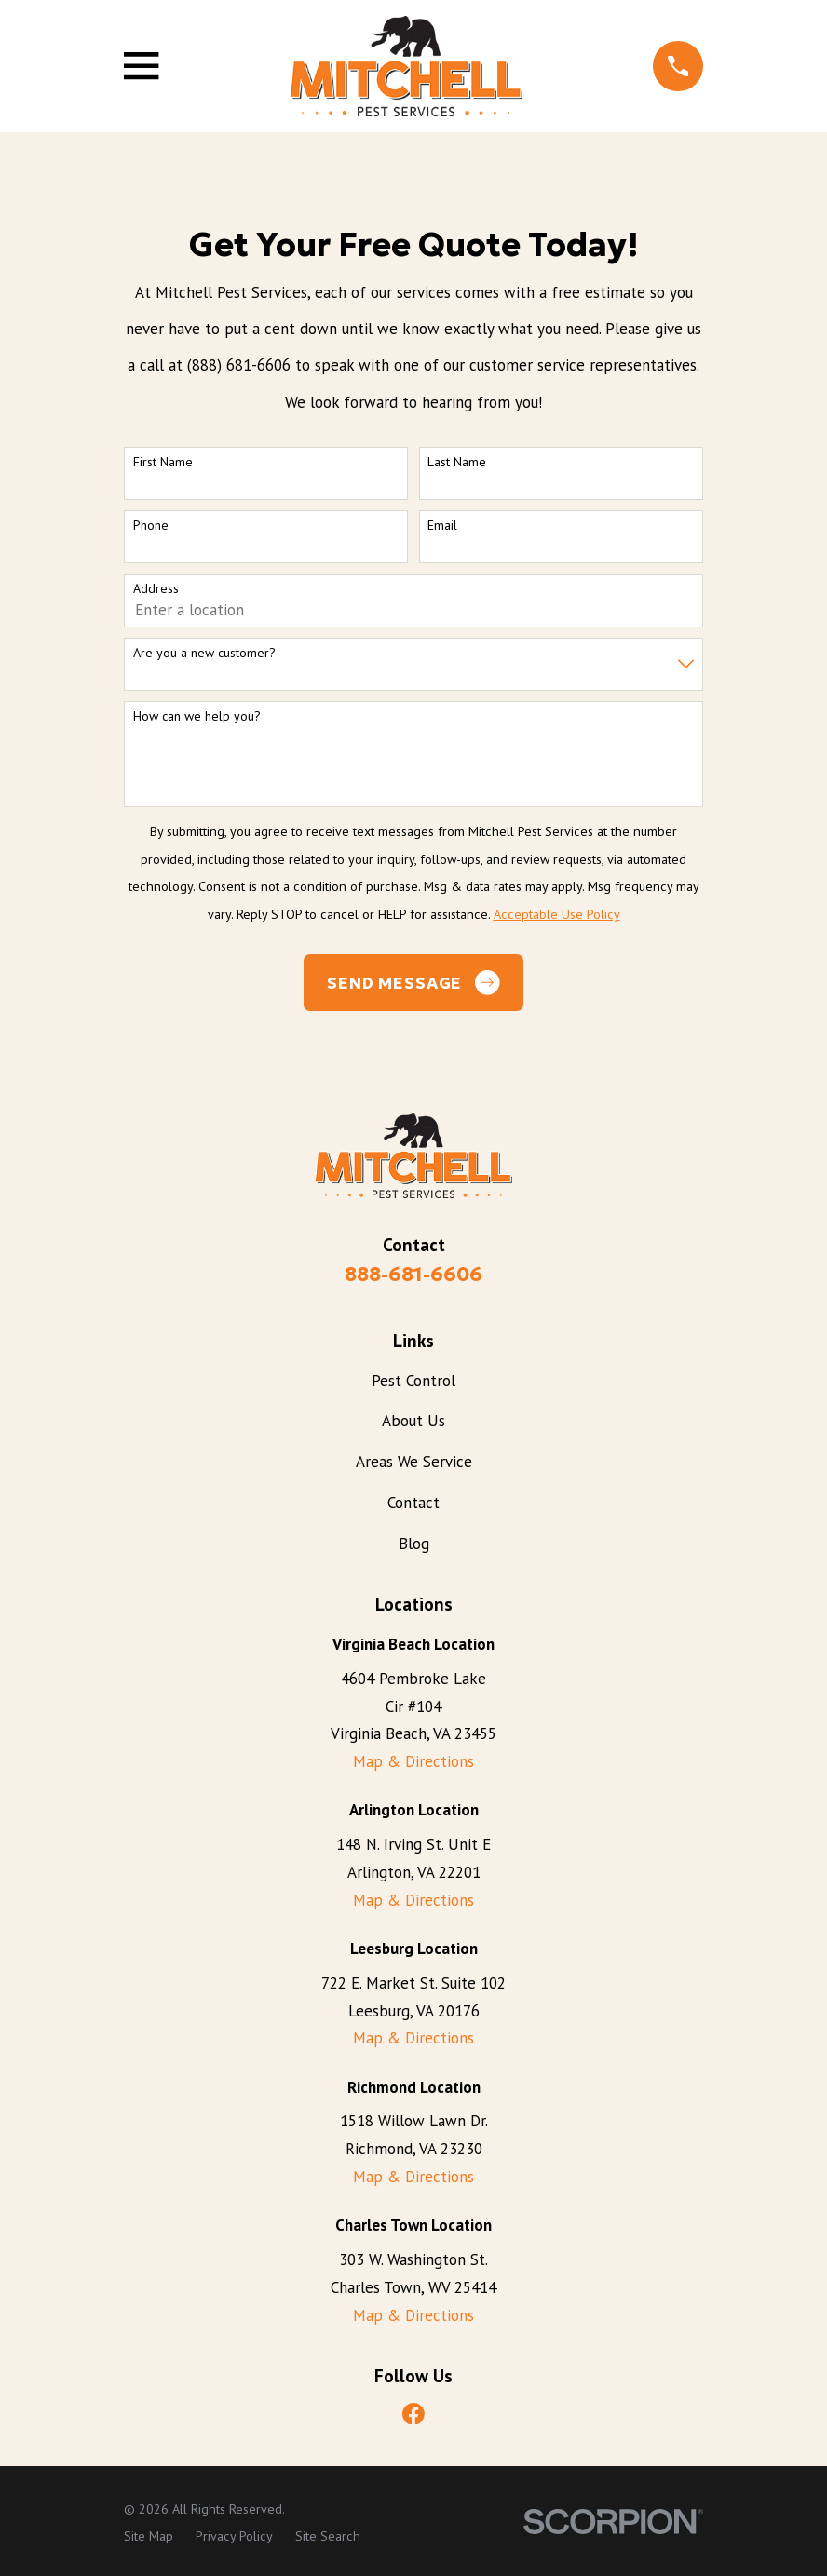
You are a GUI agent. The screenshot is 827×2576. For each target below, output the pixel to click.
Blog (414, 1543)
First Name (163, 462)
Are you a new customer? (204, 653)
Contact (413, 1502)
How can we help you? (197, 716)
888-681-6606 (413, 1274)
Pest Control (413, 1380)
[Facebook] (413, 2414)
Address (156, 589)
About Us (413, 1420)
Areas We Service (414, 1461)
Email (442, 525)
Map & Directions (413, 1761)
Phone (151, 525)
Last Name (456, 462)
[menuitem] (148, 2536)
